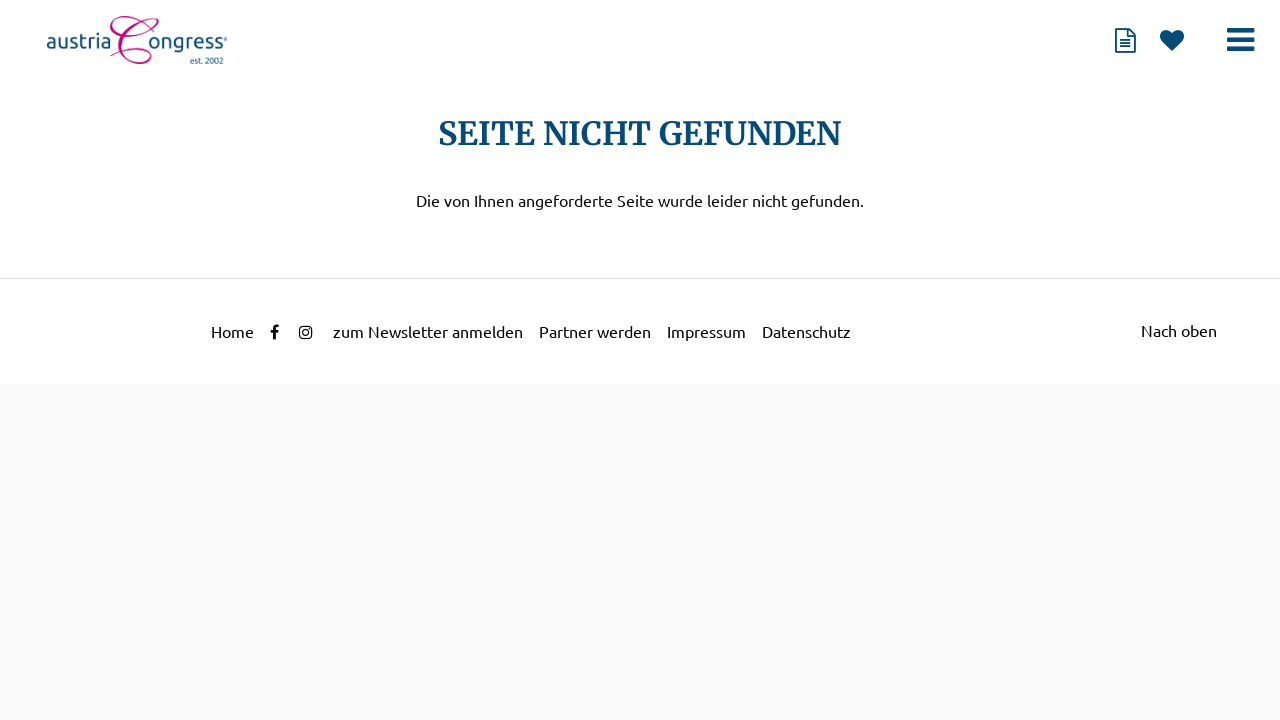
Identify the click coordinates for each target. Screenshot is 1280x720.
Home (232, 332)
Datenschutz (806, 332)
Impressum (706, 332)
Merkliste (1172, 40)
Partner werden (595, 332)
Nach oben (1179, 331)
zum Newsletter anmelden (428, 332)
